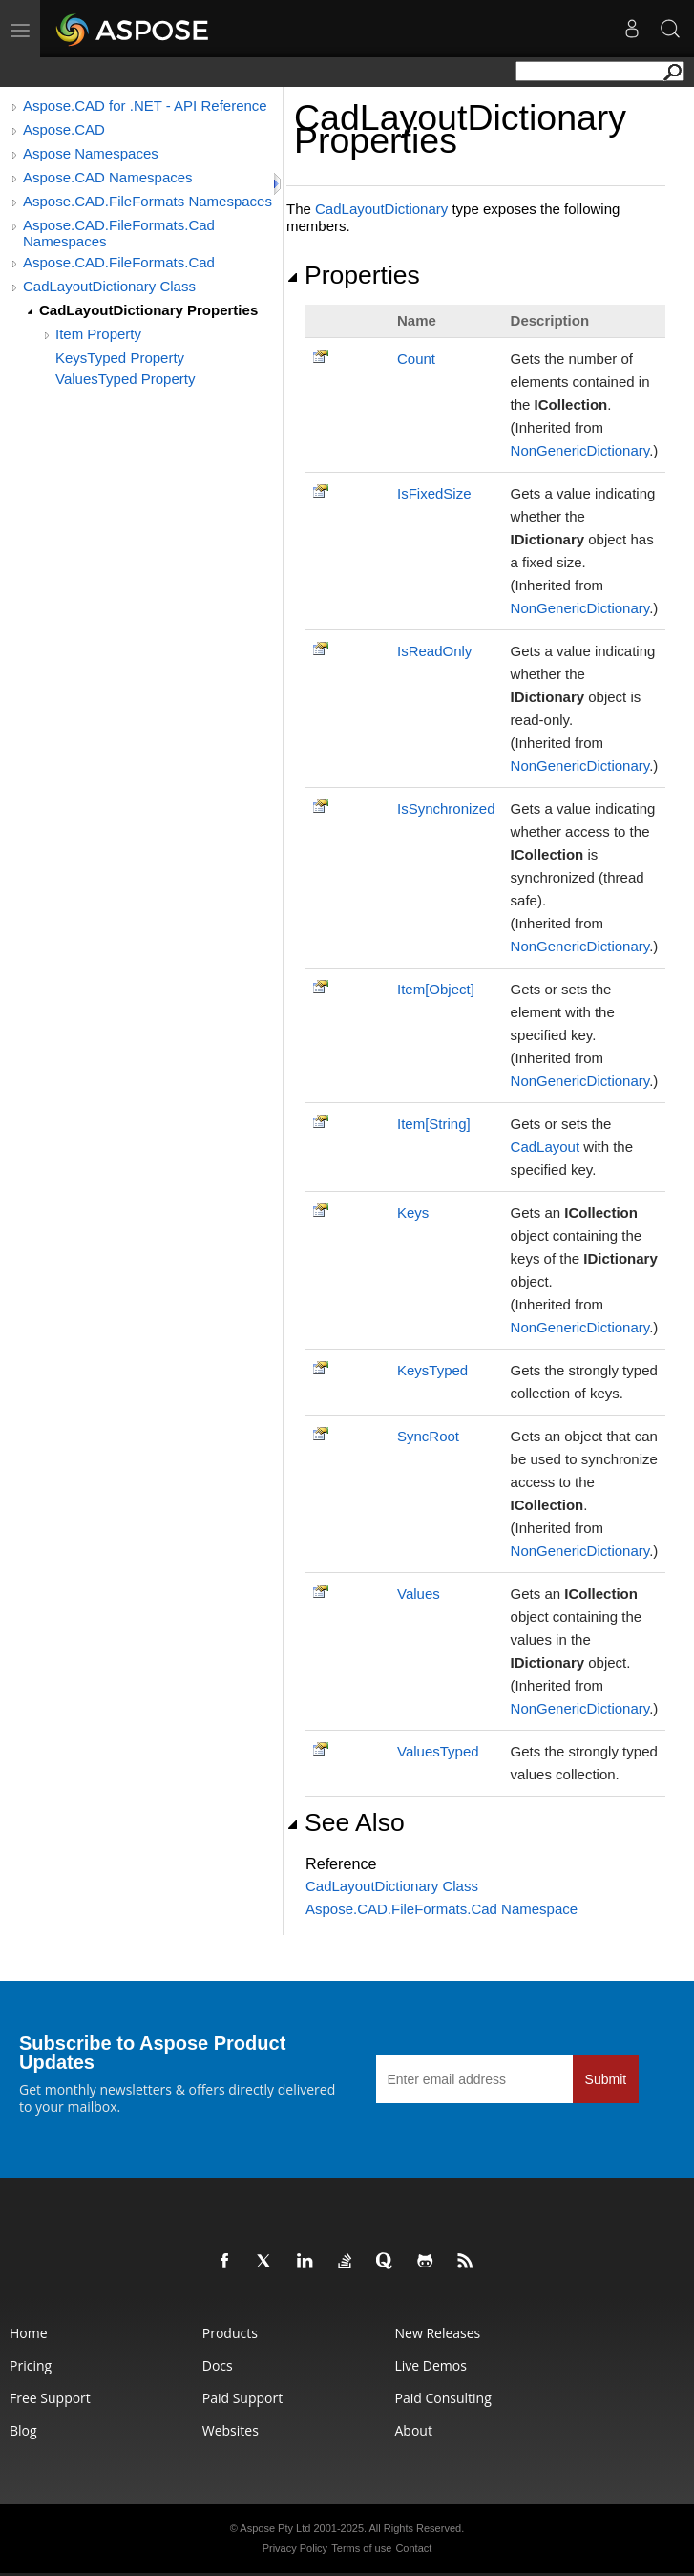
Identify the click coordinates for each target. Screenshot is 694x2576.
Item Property (98, 334)
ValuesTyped (438, 1751)
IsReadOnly (434, 651)
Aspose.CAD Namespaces (108, 177)
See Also (345, 1822)
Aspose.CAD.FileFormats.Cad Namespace (441, 1909)
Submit (606, 2079)
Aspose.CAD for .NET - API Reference (145, 105)
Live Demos (431, 2365)
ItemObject (435, 989)
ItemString (434, 1124)
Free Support (50, 2398)
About (413, 2430)
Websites (230, 2430)
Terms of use (361, 2548)
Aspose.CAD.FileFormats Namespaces (147, 201)
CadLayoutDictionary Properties (148, 310)
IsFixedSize (434, 493)
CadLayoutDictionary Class (109, 286)
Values (418, 1594)
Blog (23, 2430)
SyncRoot (428, 1436)
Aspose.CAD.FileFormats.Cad (119, 262)
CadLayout (545, 1147)
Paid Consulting (443, 2398)
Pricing (31, 2365)
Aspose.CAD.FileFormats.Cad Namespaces (119, 233)
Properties (353, 275)
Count (416, 359)
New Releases (438, 2333)
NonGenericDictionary (580, 450)
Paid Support (242, 2398)
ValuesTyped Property (125, 379)
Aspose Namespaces (90, 153)
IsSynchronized (446, 808)
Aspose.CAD (64, 129)
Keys (413, 1212)
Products (230, 2333)
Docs (217, 2365)
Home (29, 2333)
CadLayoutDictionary (381, 209)
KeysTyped (432, 1370)
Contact (413, 2548)
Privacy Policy (295, 2548)
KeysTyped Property (119, 358)
